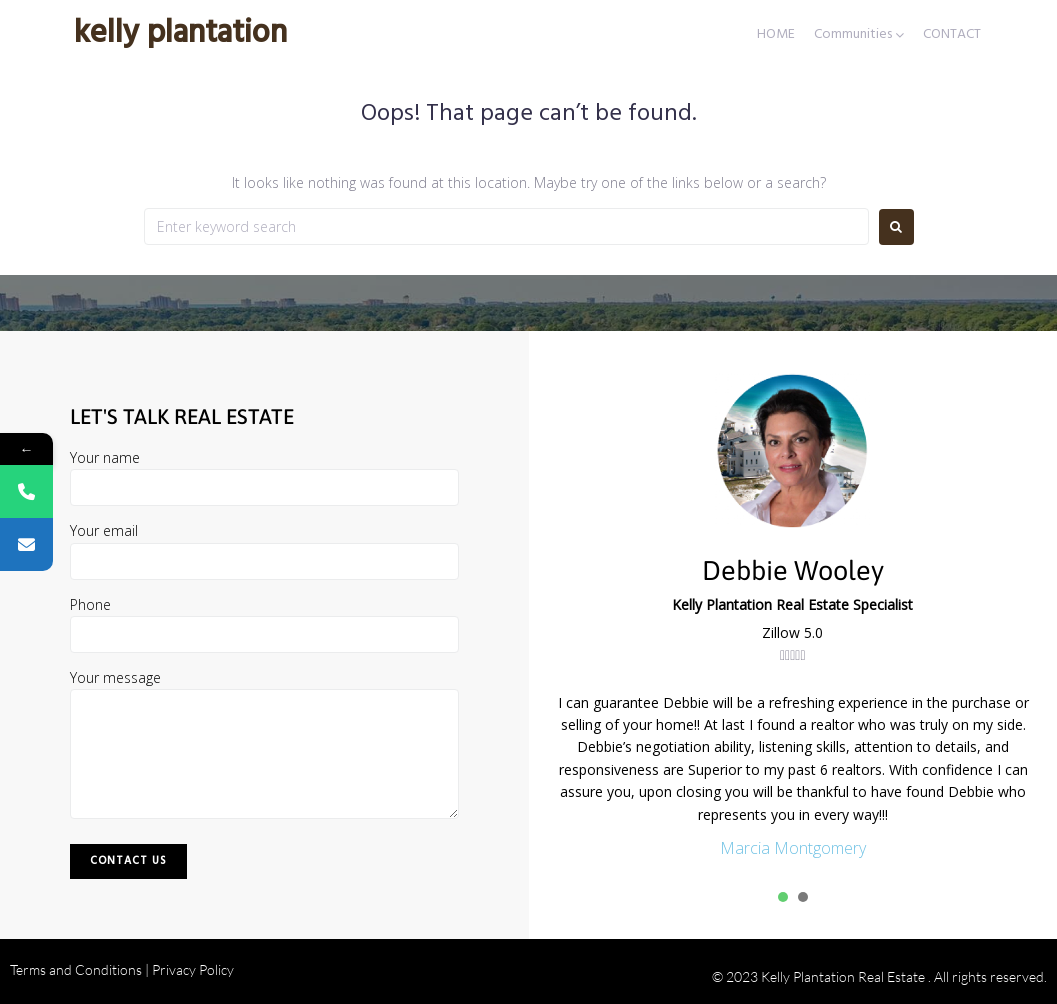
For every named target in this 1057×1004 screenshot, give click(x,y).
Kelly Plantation (180, 33)
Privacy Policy (193, 969)
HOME (776, 35)
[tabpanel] (793, 777)
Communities (853, 35)
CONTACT (952, 35)
